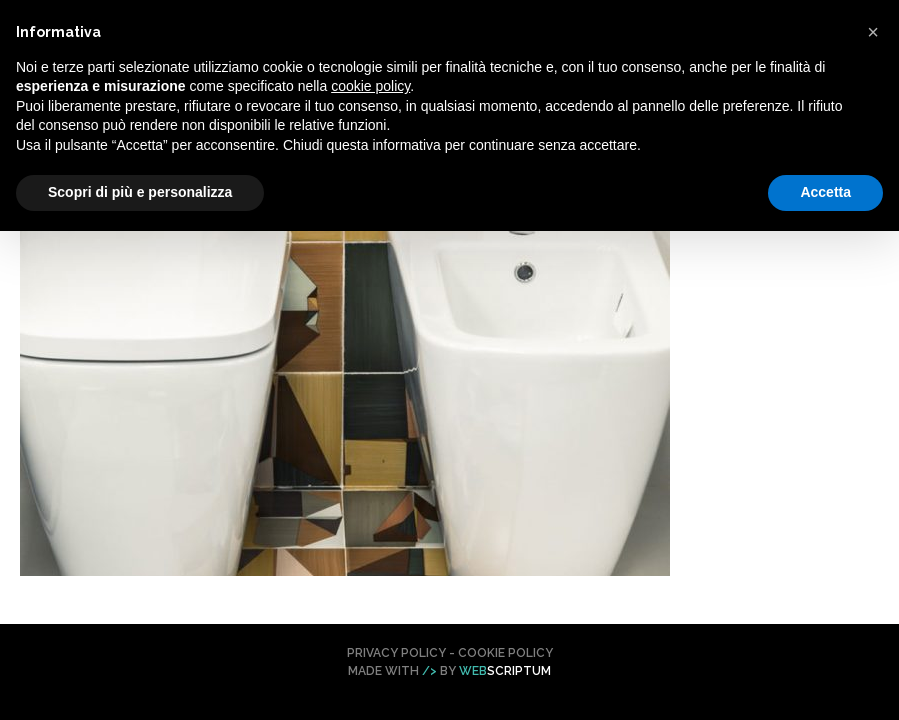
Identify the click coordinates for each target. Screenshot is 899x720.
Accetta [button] (825, 192)
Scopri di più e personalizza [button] (140, 192)
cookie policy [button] (370, 86)
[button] (873, 32)
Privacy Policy (396, 653)
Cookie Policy (505, 653)
